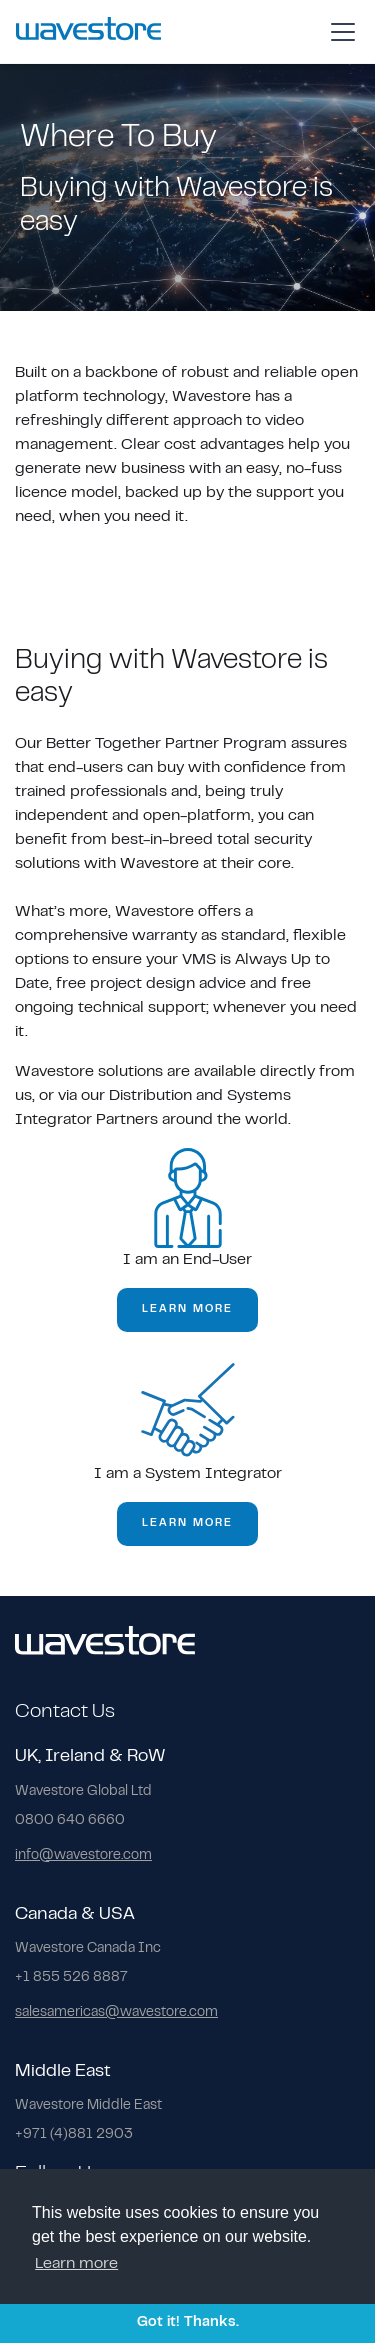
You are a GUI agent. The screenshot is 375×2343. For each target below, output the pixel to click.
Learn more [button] (76, 2264)
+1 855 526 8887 (71, 1978)
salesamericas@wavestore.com (116, 2013)
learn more (187, 1309)
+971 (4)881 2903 (74, 2135)
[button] (339, 32)
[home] (88, 31)
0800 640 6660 (70, 1821)
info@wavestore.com (83, 1856)
